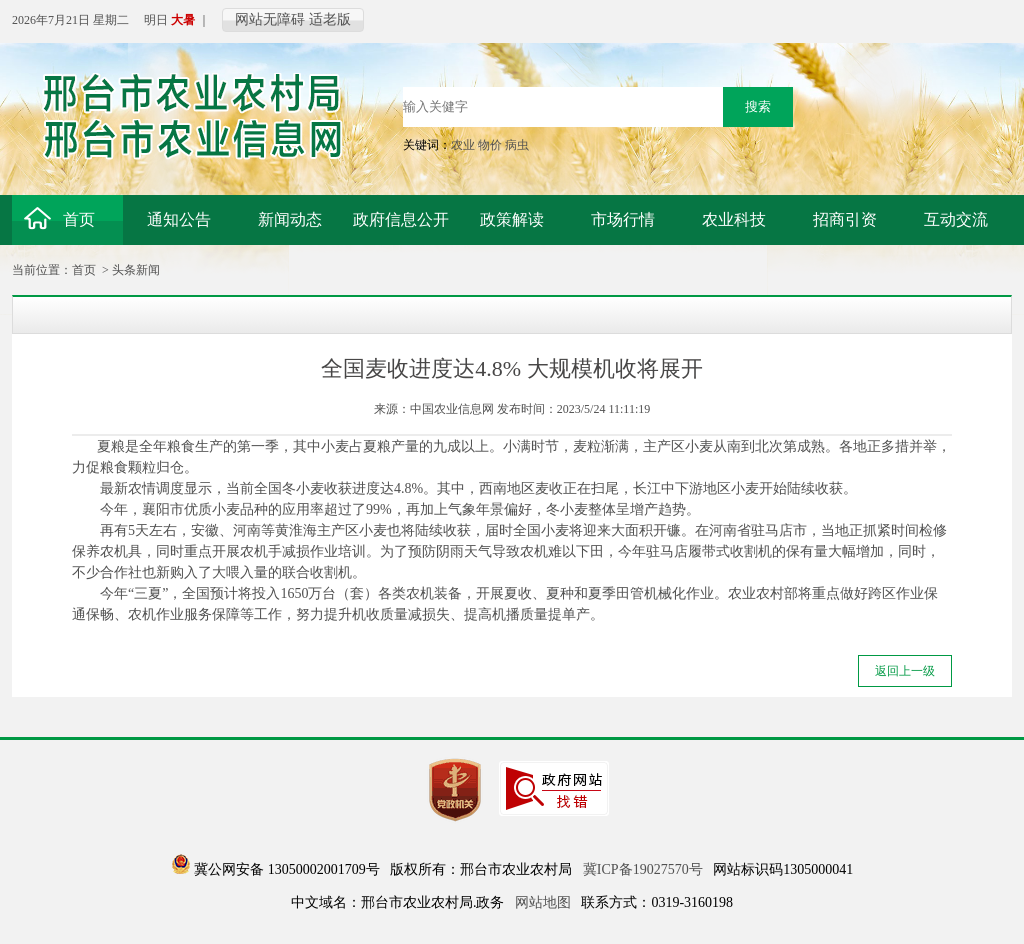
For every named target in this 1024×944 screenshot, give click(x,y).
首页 (84, 270)
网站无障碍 (270, 19)
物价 (490, 145)
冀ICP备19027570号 (643, 869)
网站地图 (543, 902)
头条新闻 (136, 270)
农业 (463, 145)
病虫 (517, 145)
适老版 (330, 19)
